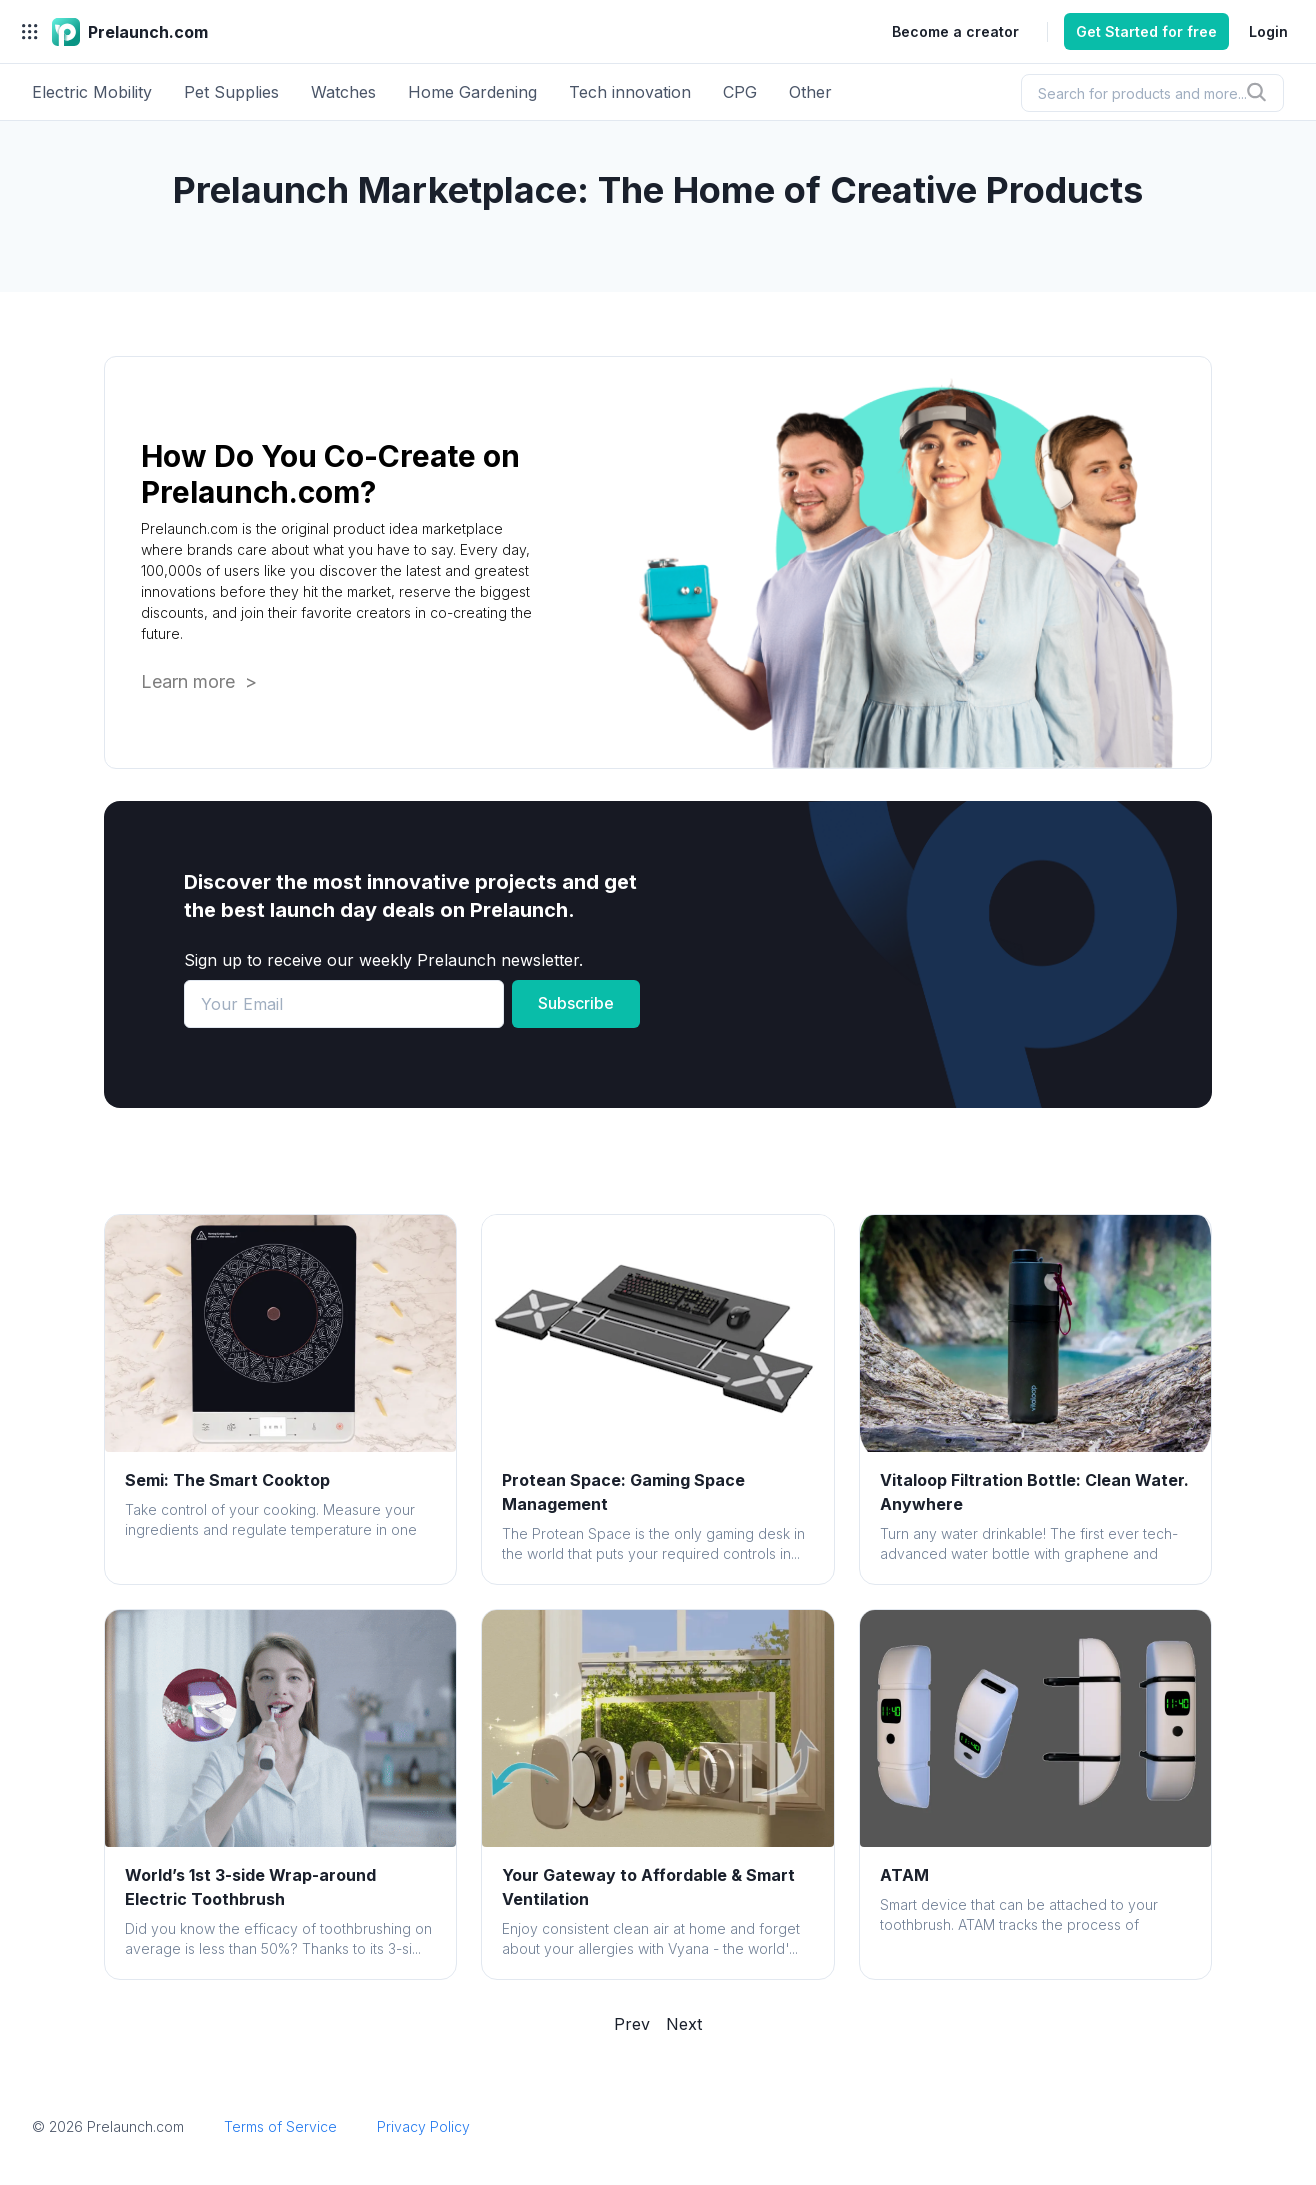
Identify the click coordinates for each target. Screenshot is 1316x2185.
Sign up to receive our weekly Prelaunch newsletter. (383, 960)
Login (1268, 31)
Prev (632, 2024)
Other (810, 92)
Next (684, 2024)
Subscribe (576, 1003)
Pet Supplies (231, 92)
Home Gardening (472, 92)
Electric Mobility (92, 92)
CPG (740, 92)
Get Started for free (1146, 31)
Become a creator (955, 31)
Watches (343, 92)
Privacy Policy (423, 2126)
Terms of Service (280, 2126)
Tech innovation (630, 92)
